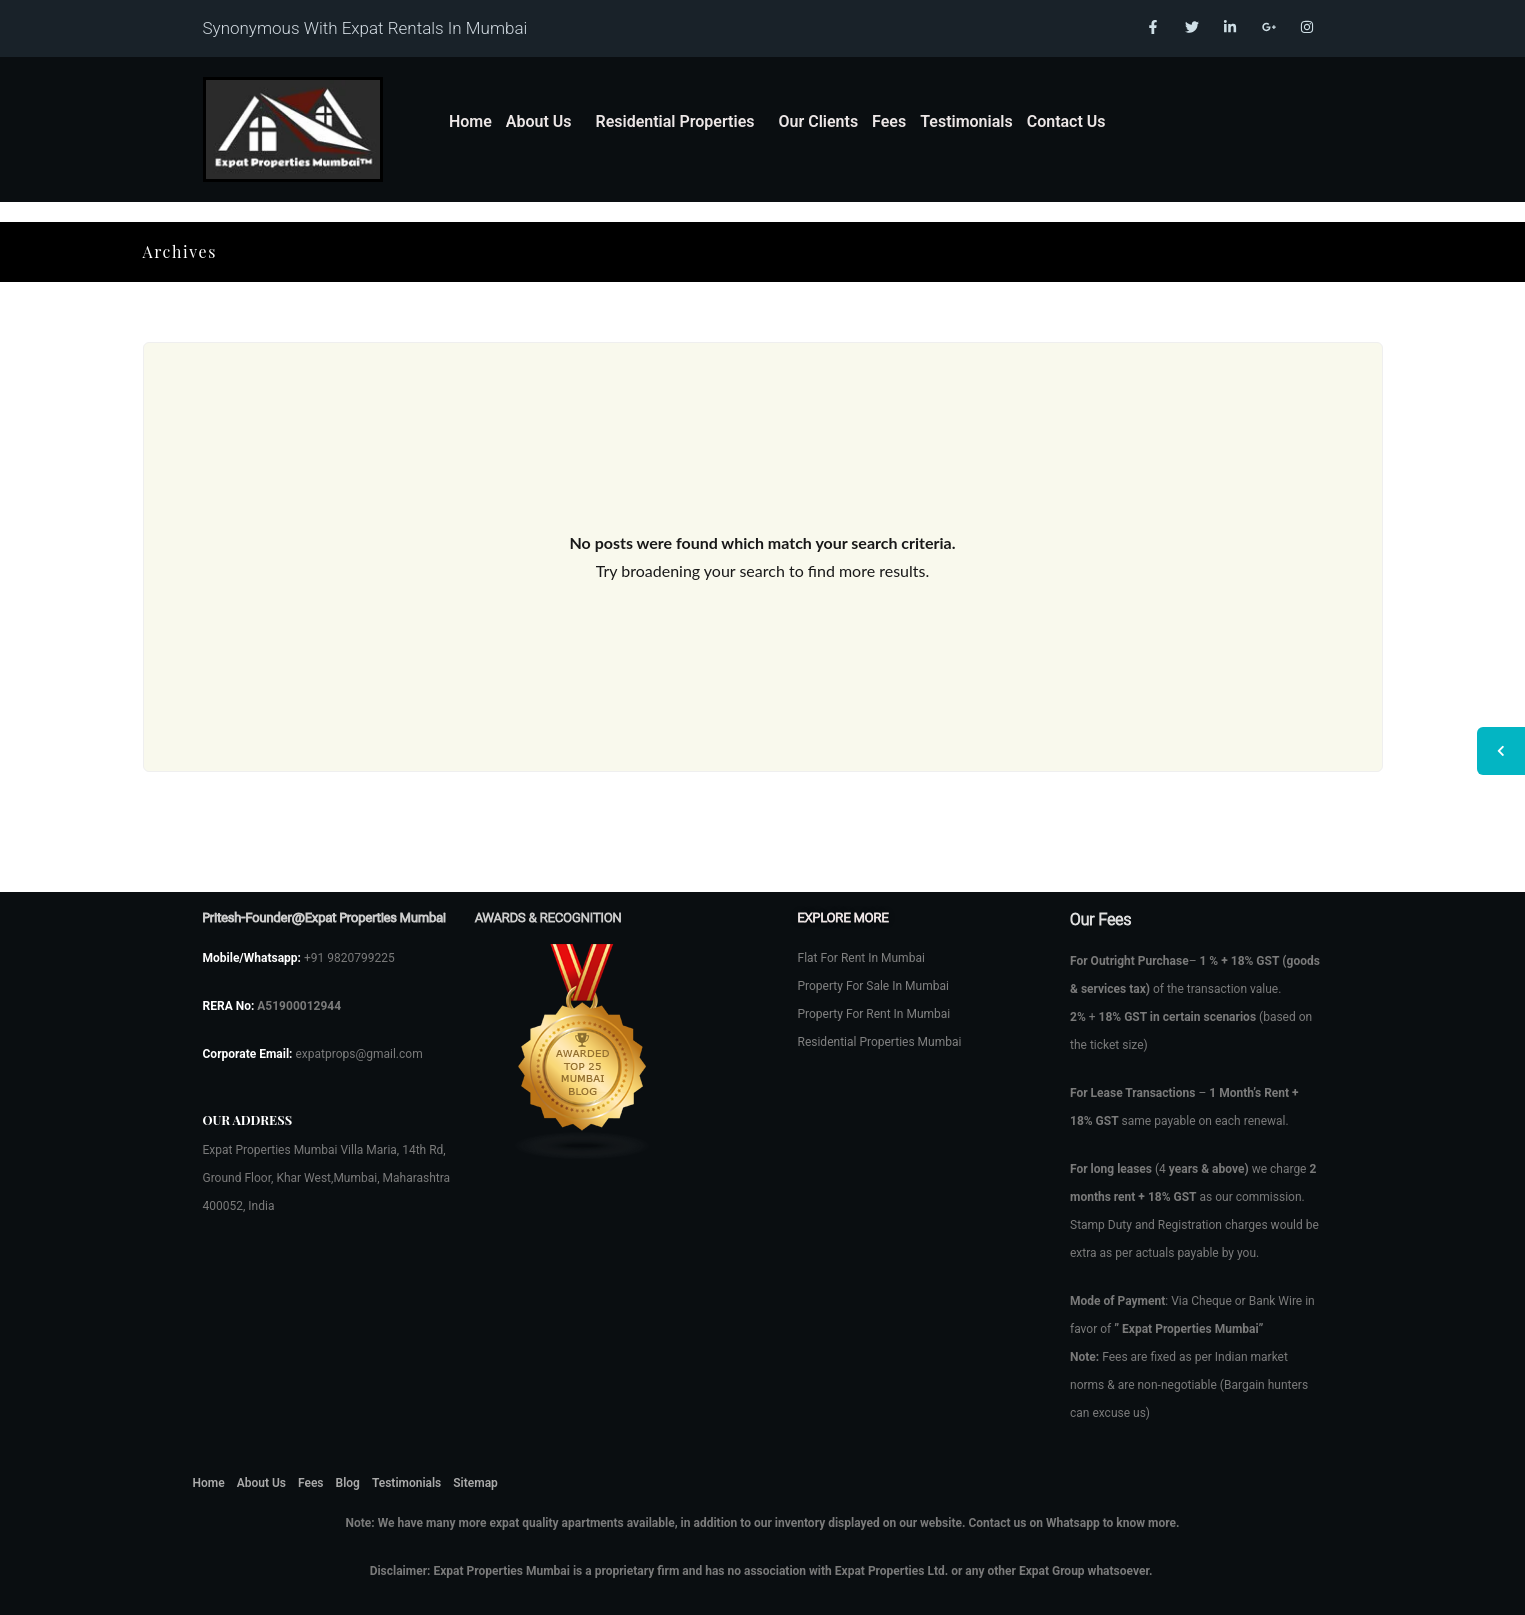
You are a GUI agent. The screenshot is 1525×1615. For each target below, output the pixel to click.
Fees (889, 121)
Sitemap (475, 1483)
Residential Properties (675, 121)
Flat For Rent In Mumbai (861, 958)
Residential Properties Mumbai (880, 1042)
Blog (348, 1483)
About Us (539, 121)
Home (470, 121)
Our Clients (818, 121)
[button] (544, 122)
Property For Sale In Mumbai (873, 986)
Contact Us (1066, 121)
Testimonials (966, 121)
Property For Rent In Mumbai (874, 1014)
